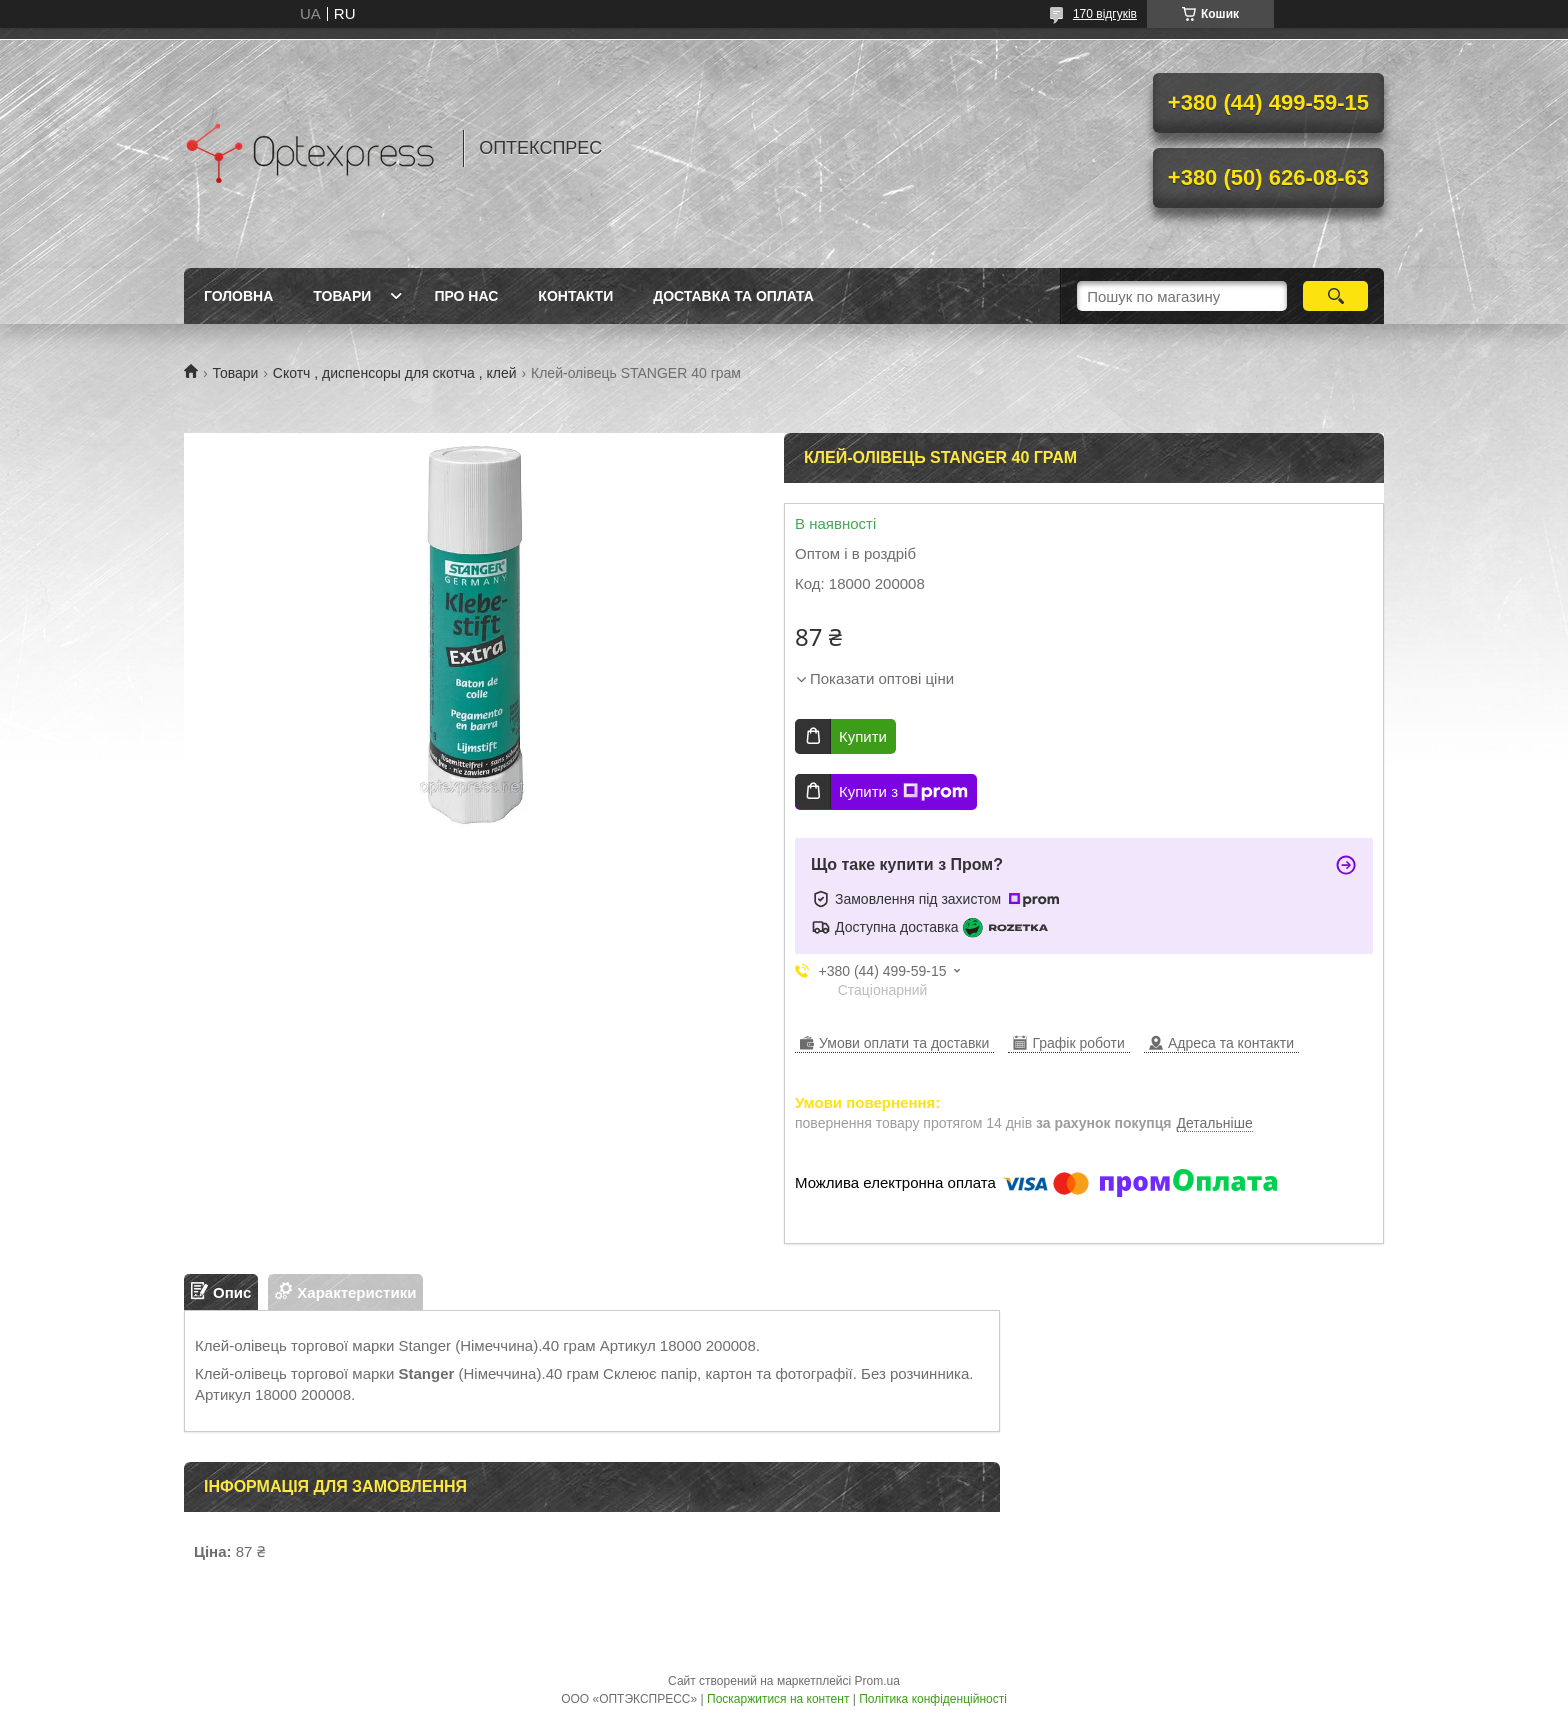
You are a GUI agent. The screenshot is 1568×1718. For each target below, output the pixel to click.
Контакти (575, 296)
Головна (238, 296)
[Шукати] (1335, 296)
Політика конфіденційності (933, 1699)
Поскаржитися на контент (778, 1699)
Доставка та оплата (733, 296)
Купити (863, 736)
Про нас (466, 296)
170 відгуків (1105, 14)
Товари (342, 296)
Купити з (903, 792)
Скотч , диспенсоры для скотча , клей (395, 373)
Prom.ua (877, 1681)
